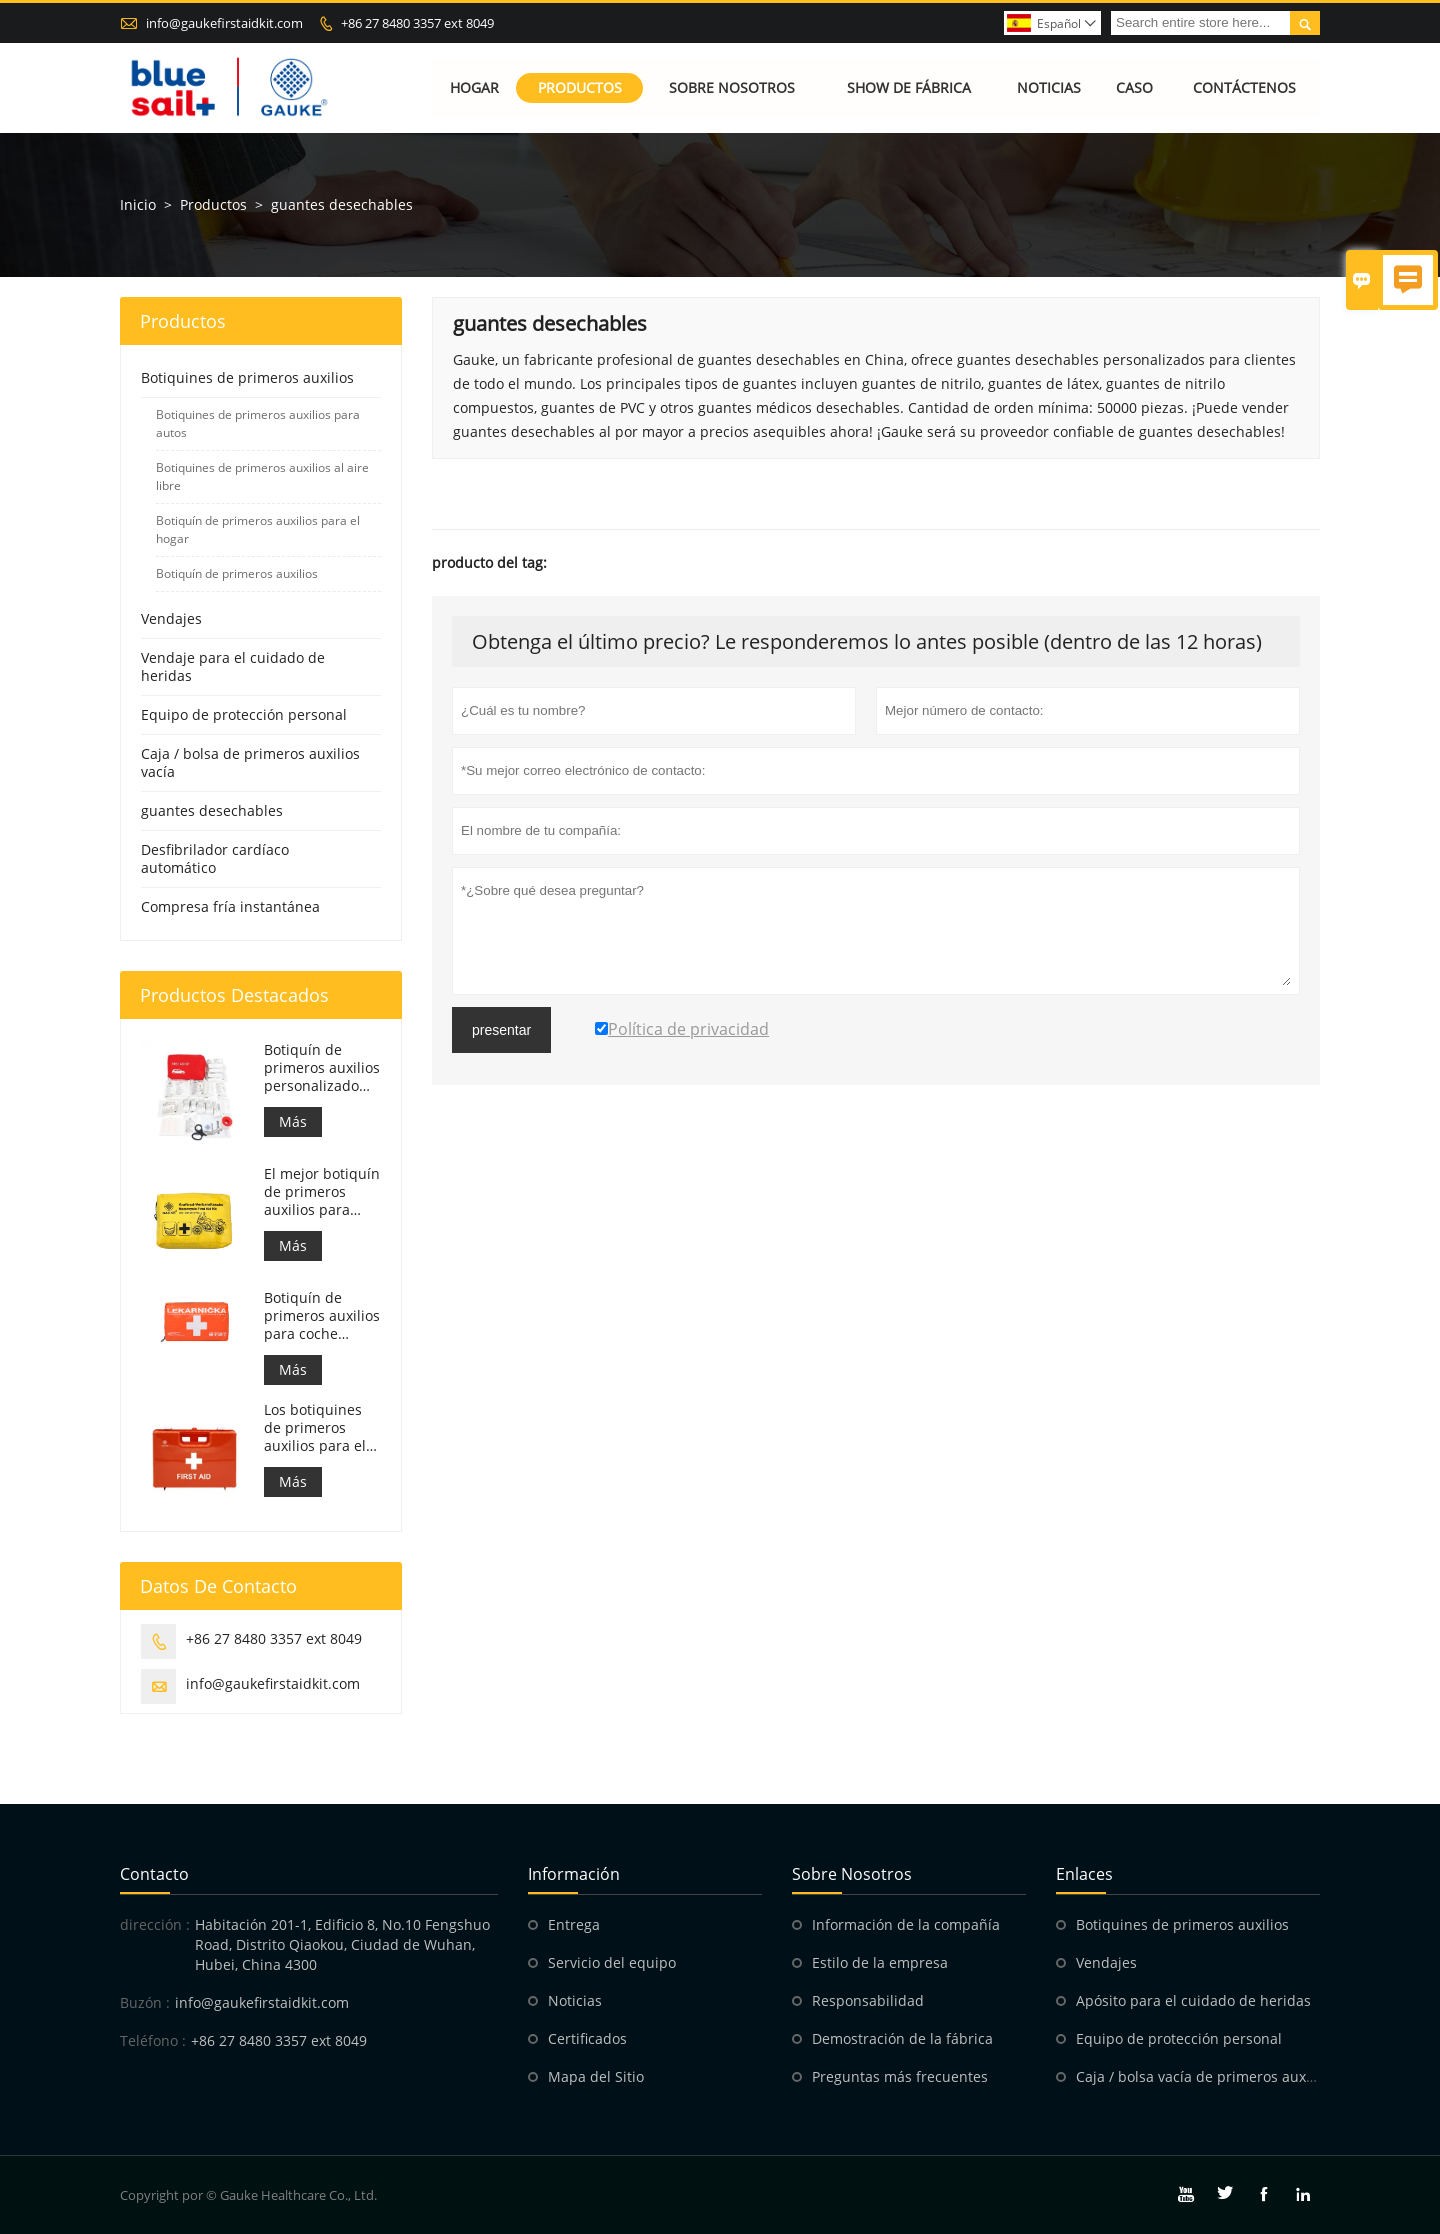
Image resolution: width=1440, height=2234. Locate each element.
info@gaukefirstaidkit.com (224, 23)
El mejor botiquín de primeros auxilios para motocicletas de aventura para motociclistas (322, 1192)
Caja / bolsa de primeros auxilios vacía (250, 762)
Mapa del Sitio (596, 2076)
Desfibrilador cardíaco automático (215, 858)
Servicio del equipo (612, 1962)
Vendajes (171, 618)
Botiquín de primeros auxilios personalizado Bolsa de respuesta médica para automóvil (322, 1068)
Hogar (474, 87)
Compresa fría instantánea (230, 906)
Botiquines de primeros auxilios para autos (258, 423)
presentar (501, 1030)
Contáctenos (1244, 87)
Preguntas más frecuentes (900, 2076)
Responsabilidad (868, 2000)
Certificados (587, 2038)
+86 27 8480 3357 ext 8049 (417, 23)
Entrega (574, 1924)
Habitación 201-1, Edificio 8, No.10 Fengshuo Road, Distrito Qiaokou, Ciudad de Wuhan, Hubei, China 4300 (342, 1944)
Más (293, 1121)
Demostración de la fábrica (902, 2038)
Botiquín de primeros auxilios (237, 573)
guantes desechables (212, 810)
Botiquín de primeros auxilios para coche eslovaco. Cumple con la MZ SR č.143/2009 (322, 1316)
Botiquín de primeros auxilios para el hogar (258, 529)
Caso (1134, 87)
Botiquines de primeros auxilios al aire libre (262, 476)
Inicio (138, 204)
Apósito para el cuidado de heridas (1193, 2000)
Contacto (154, 1874)
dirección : (155, 1924)
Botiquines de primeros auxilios (247, 377)
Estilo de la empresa (880, 1962)
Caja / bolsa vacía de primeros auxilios (1204, 2076)
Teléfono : (153, 2040)
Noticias (1049, 87)
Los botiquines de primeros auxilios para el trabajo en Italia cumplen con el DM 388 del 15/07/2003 (317, 1428)
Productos (580, 87)
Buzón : (145, 2002)
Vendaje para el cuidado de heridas (233, 666)
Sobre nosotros (732, 87)
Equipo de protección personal (244, 714)
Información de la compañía (906, 1924)
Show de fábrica (910, 87)
